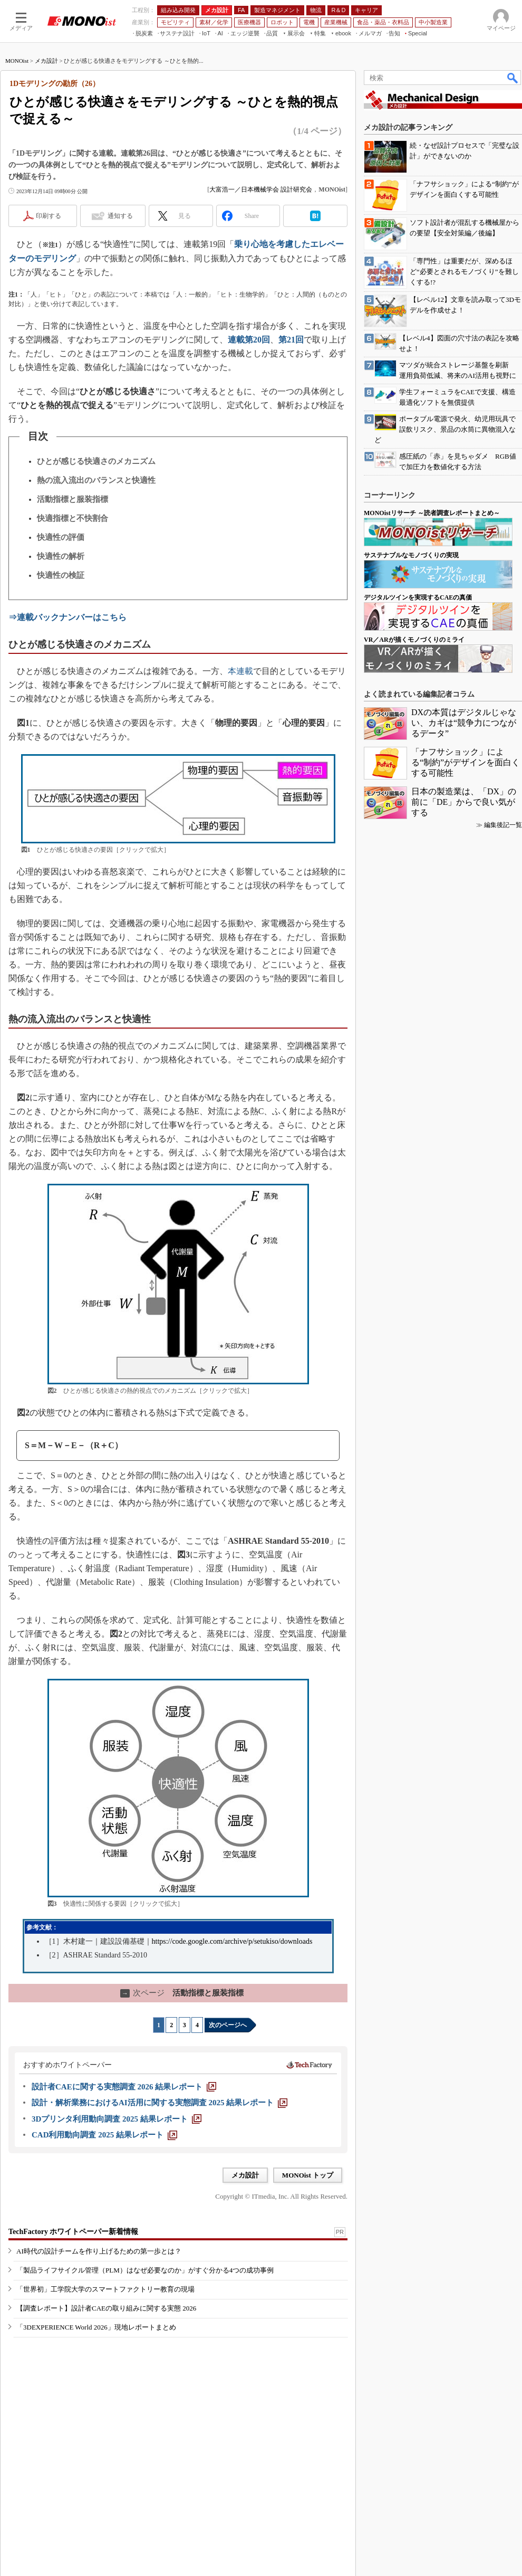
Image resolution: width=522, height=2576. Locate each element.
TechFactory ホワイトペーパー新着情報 (73, 2232)
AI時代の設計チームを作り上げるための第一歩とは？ (98, 2251)
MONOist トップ (307, 2175)
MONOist (16, 61)
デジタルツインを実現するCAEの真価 (418, 597)
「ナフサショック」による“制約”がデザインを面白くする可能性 (465, 762)
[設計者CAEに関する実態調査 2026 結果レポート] (124, 2087)
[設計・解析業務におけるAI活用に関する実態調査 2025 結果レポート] (159, 2102)
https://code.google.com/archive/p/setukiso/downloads (232, 1941)
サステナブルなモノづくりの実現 (411, 555)
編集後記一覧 (503, 825)
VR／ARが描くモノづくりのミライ (414, 639)
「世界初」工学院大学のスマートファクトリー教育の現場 (105, 2289)
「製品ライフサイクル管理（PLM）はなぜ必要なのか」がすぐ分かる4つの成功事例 (145, 2270)
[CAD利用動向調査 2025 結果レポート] (104, 2135)
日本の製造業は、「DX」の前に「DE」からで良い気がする (463, 802)
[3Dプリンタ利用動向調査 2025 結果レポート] (116, 2119)
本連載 (240, 671)
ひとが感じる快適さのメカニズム (96, 461)
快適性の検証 (60, 575)
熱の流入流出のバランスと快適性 (96, 480)
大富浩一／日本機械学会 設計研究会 (260, 189)
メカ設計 (46, 61)
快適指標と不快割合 (72, 518)
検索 (513, 77)
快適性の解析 (60, 556)
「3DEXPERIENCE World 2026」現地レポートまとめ (96, 2327)
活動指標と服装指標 (72, 499)
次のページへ (228, 2025)
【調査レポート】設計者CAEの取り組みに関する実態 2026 (106, 2308)
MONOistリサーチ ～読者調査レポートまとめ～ (432, 513)
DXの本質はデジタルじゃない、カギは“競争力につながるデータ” (463, 723)
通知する (120, 216)
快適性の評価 (60, 537)
